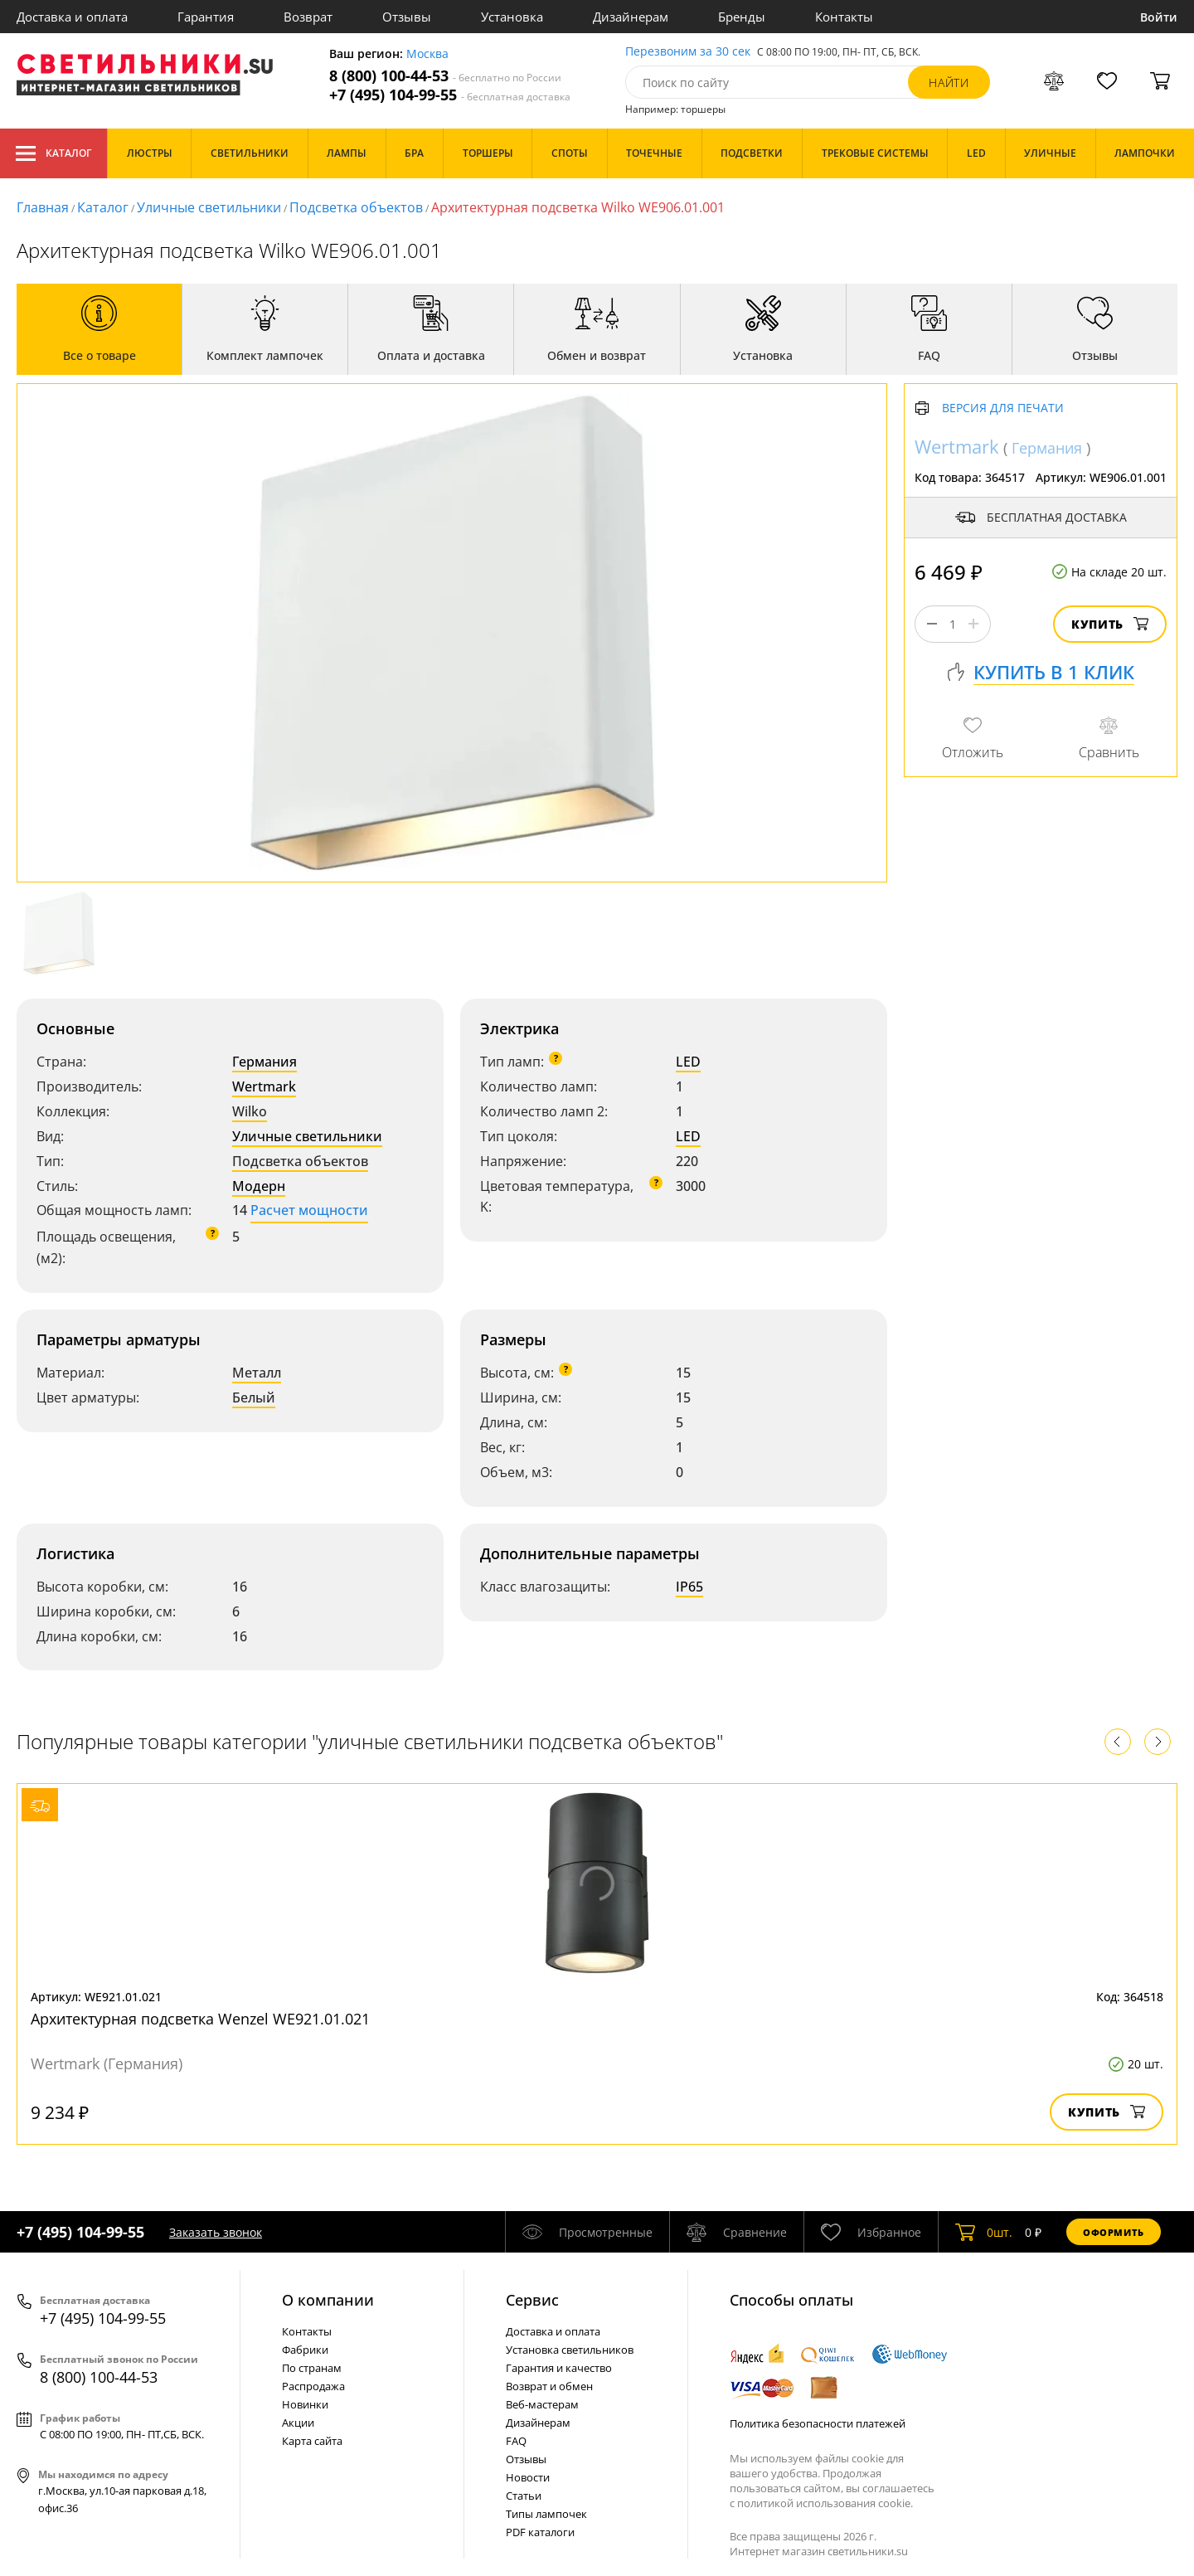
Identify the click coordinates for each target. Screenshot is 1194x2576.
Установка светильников (569, 2349)
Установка (512, 16)
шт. (983, 2232)
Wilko (249, 1111)
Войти (1158, 17)
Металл (256, 1372)
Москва (427, 54)
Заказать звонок (215, 2232)
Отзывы (406, 16)
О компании (328, 2300)
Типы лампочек (546, 2513)
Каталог (53, 153)
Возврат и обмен (549, 2386)
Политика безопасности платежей (817, 2423)
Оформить (1113, 2232)
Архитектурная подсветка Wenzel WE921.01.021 (200, 2019)
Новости (528, 2477)
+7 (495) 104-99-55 (449, 94)
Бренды (741, 16)
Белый (253, 1397)
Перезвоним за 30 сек (687, 52)
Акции (298, 2422)
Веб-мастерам (542, 2404)
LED (688, 1061)
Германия (264, 1061)
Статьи (523, 2495)
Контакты (844, 16)
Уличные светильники (209, 207)
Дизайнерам (630, 16)
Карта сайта (312, 2440)
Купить (1109, 624)
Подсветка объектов (356, 207)
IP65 (689, 1586)
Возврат (308, 16)
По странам (312, 2367)
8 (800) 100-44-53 (445, 75)
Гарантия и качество (559, 2367)
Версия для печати (1003, 408)
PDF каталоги (540, 2532)
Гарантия (205, 16)
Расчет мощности (309, 1210)
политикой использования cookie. (825, 2503)
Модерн (258, 1186)
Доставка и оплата (72, 16)
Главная (43, 207)
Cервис (532, 2300)
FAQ (516, 2440)
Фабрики (305, 2349)
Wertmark (264, 1086)
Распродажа (313, 2386)
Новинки (305, 2404)
